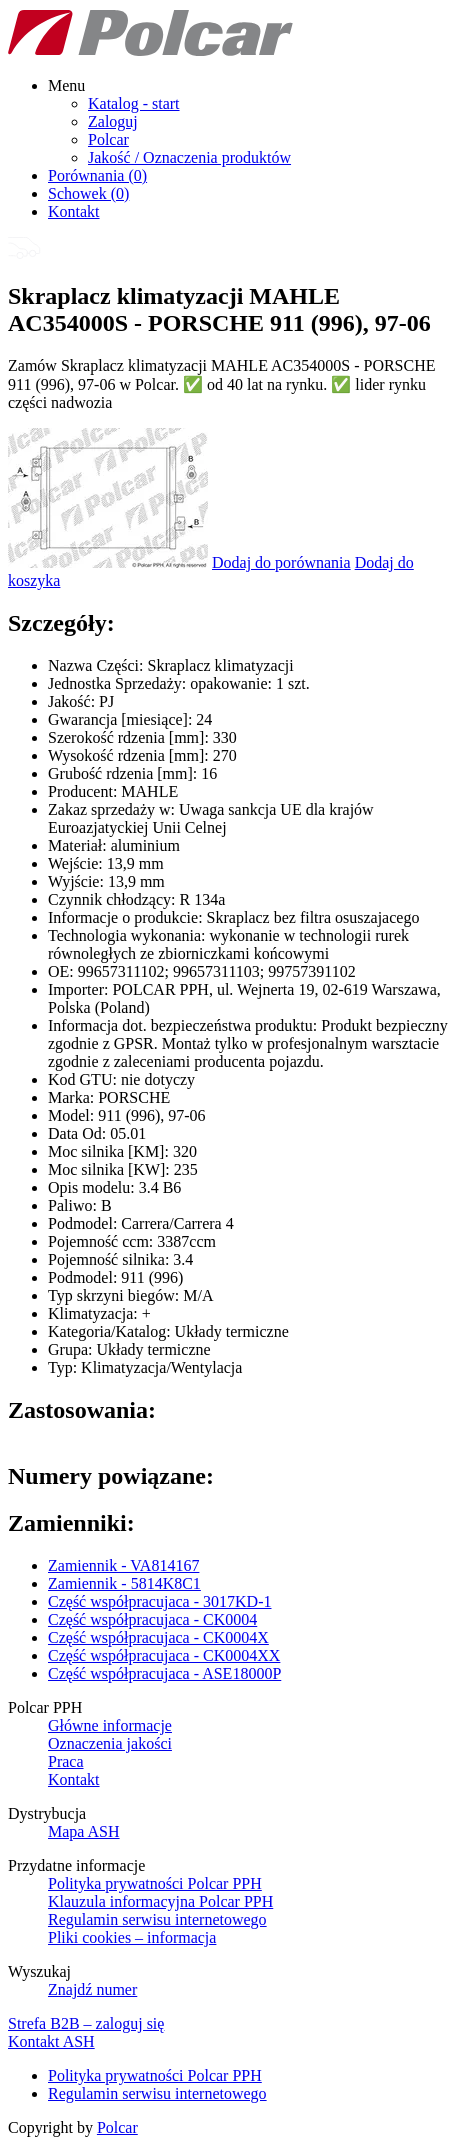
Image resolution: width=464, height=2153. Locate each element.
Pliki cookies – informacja (132, 1937)
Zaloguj (113, 121)
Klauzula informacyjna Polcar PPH (160, 1901)
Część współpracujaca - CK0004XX (164, 1655)
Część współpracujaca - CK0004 (152, 1619)
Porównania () (97, 175)
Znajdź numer (92, 1989)
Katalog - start (134, 103)
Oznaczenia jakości (110, 1743)
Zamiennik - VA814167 (123, 1565)
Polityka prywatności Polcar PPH (155, 1883)
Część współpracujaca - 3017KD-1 (159, 1601)
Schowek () (88, 193)
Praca (66, 1761)
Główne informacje (110, 1725)
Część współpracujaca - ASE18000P (164, 1673)
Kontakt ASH (51, 2041)
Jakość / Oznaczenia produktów (189, 157)
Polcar (108, 139)
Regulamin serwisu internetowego (157, 1919)
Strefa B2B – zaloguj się (86, 2023)
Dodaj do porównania (281, 562)
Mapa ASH (84, 1831)
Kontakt (74, 211)
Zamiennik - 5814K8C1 (124, 1583)
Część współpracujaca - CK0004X (158, 1637)
